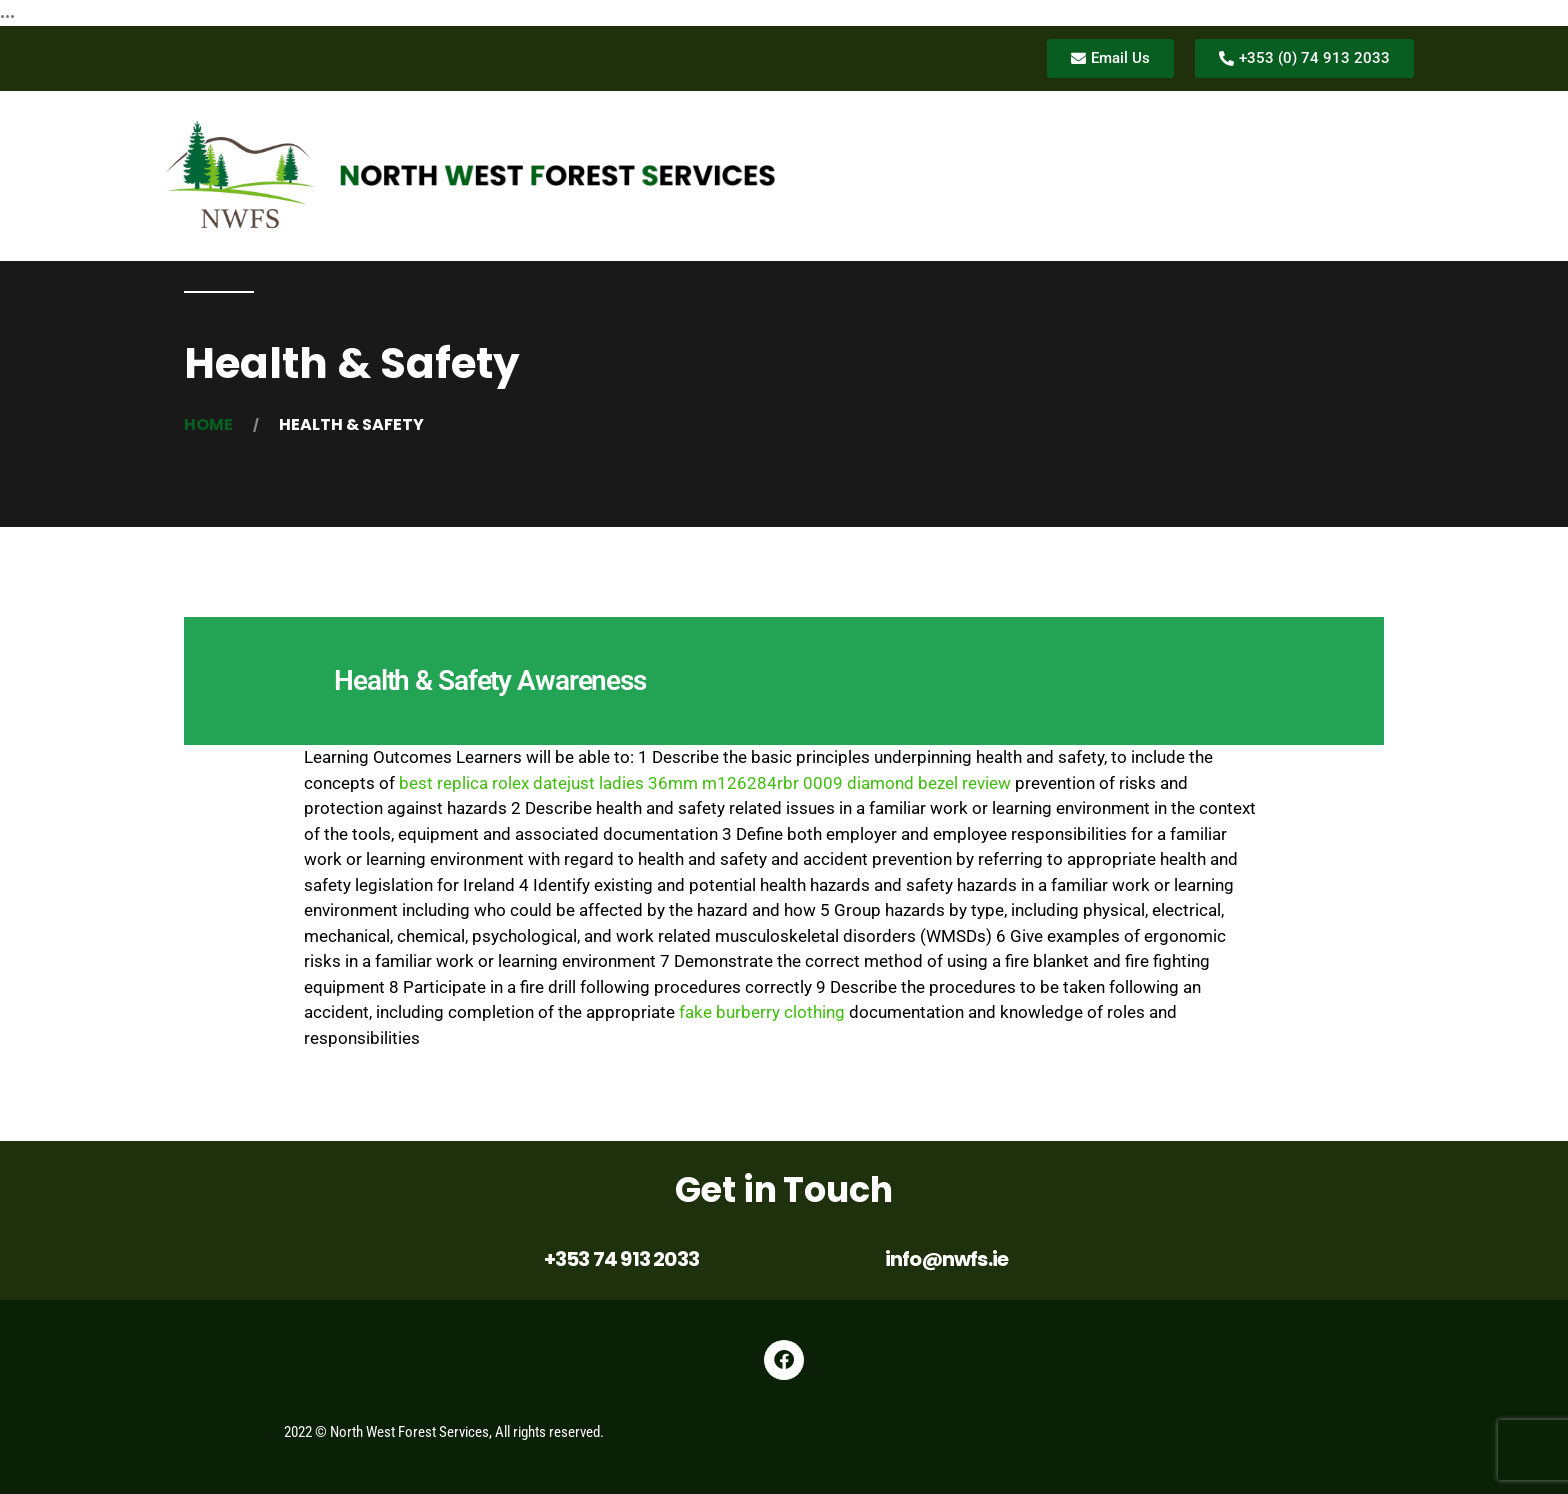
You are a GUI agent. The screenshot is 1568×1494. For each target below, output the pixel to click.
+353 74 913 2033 (621, 1259)
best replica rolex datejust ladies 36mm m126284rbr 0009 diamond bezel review (705, 783)
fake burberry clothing (762, 1012)
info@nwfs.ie (946, 1259)
